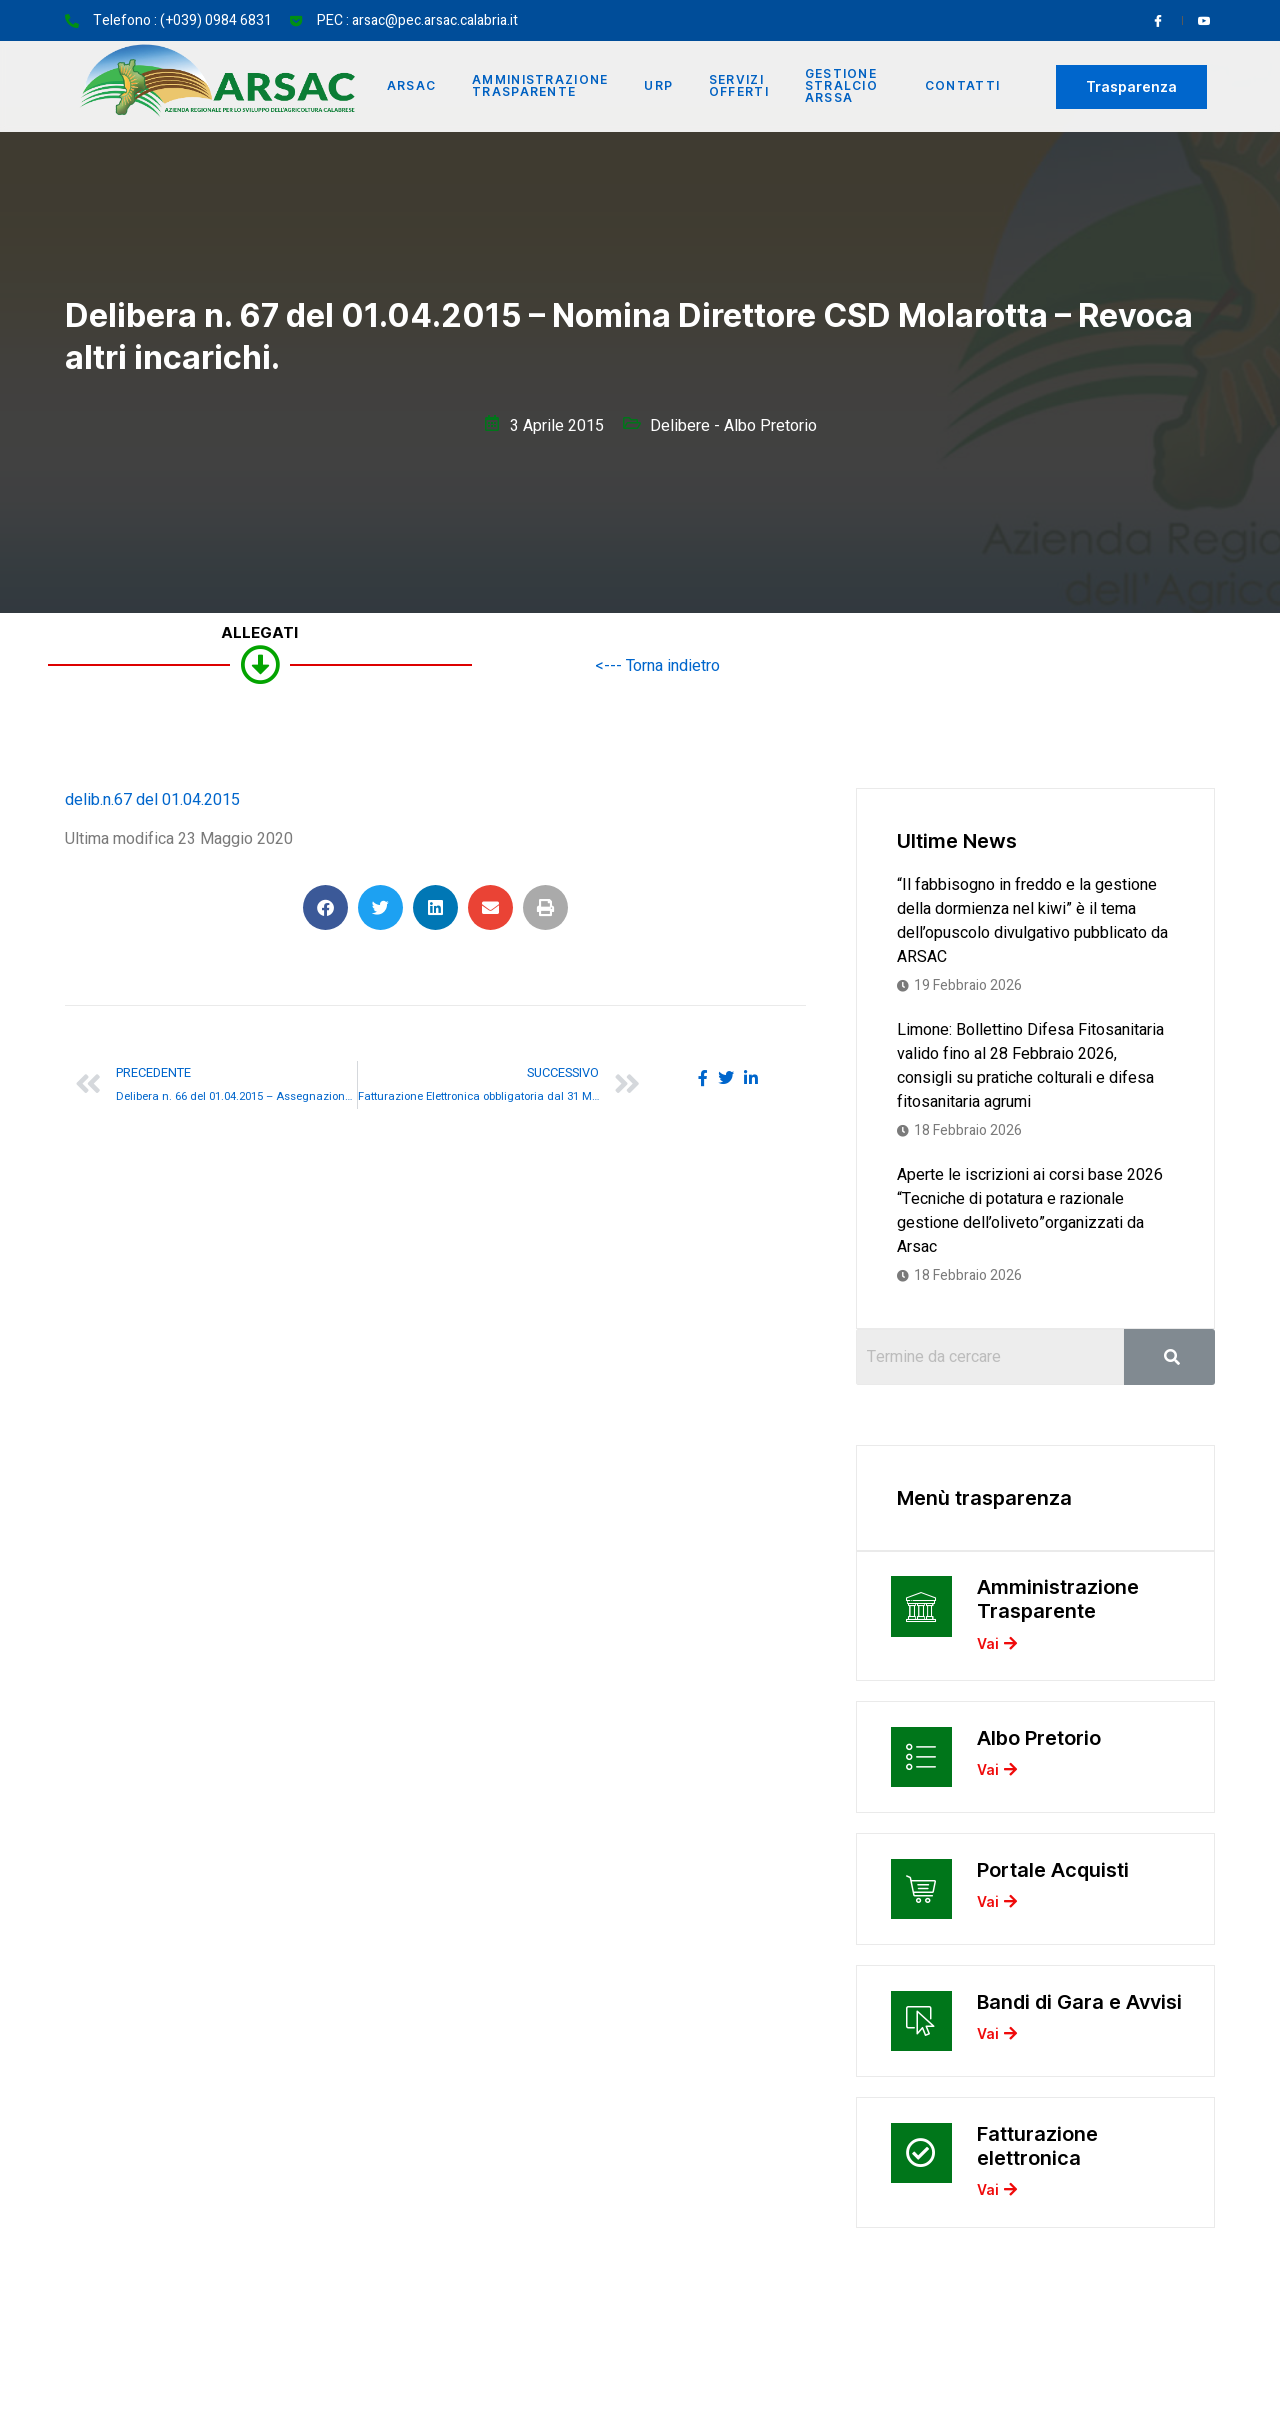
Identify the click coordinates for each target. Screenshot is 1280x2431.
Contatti (962, 86)
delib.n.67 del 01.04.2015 (152, 800)
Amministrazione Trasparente (541, 86)
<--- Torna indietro (657, 666)
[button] (325, 907)
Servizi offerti (740, 86)
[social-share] (703, 1078)
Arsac (412, 86)
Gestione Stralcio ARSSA (842, 86)
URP (659, 86)
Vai (997, 1645)
